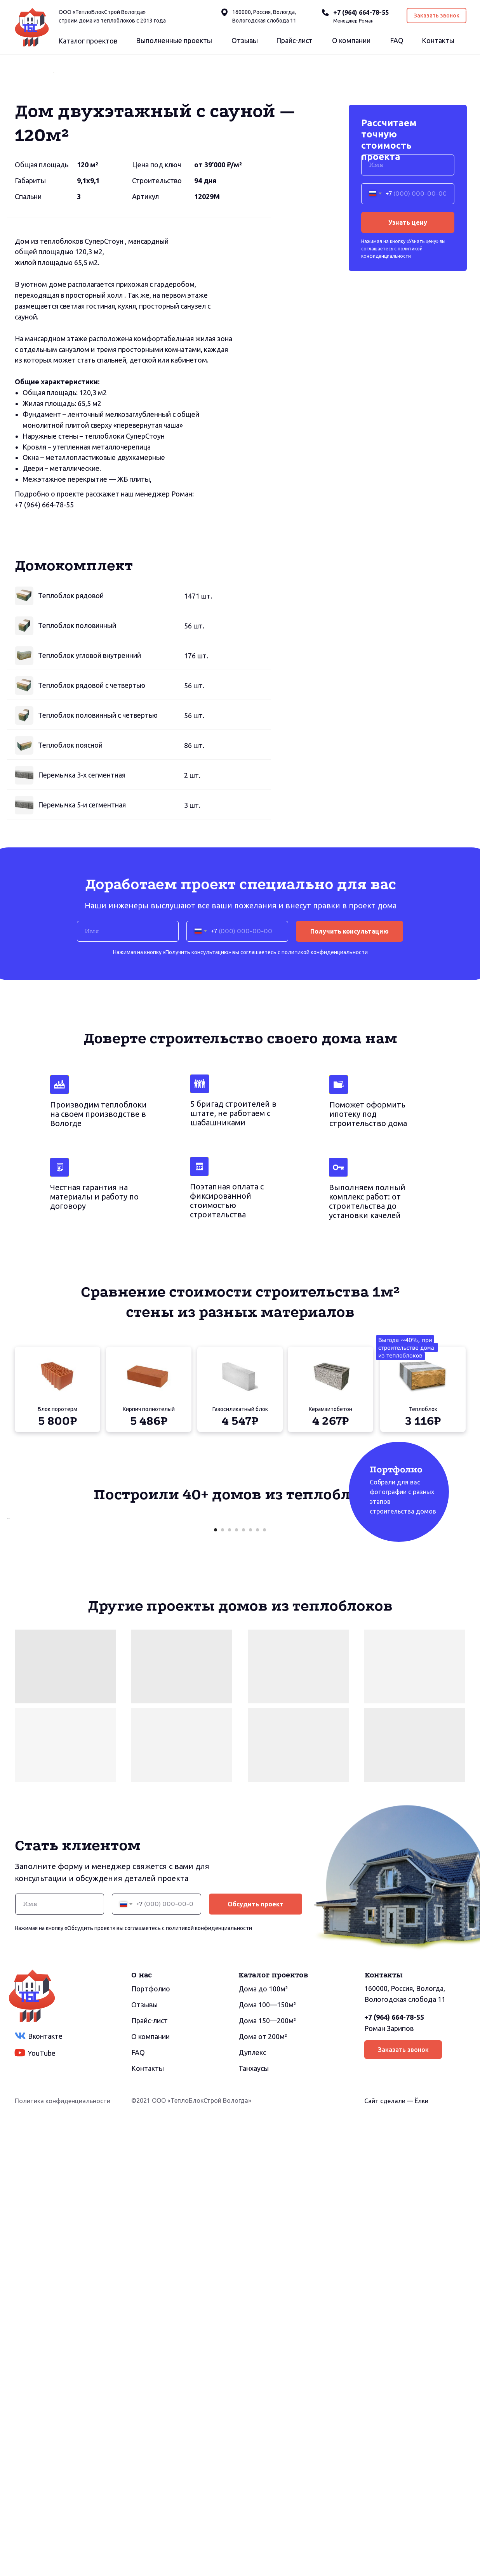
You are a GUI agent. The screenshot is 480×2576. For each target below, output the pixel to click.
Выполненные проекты (174, 40)
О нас (141, 2425)
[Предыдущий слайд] (53, 173)
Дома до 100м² (263, 2438)
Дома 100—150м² (267, 2454)
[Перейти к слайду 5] (243, 1979)
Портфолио (150, 2438)
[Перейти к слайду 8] (264, 1979)
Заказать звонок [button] (436, 15)
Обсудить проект (255, 2353)
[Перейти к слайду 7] (257, 1979)
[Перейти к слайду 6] (250, 1979)
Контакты (438, 40)
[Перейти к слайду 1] (215, 1979)
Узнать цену (407, 423)
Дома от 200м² (262, 2486)
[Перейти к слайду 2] (222, 1979)
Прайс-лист (294, 40)
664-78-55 (58, 706)
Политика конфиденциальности (62, 2550)
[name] (407, 366)
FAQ (396, 40)
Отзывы (244, 40)
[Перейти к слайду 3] (229, 1979)
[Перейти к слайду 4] (236, 1979)
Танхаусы (253, 2518)
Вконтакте (45, 2486)
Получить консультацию (349, 1132)
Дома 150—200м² (267, 2470)
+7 (19, 706)
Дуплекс (252, 2502)
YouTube (42, 2503)
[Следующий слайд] (426, 173)
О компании (351, 40)
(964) (32, 706)
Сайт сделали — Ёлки (396, 2550)
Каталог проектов (87, 41)
